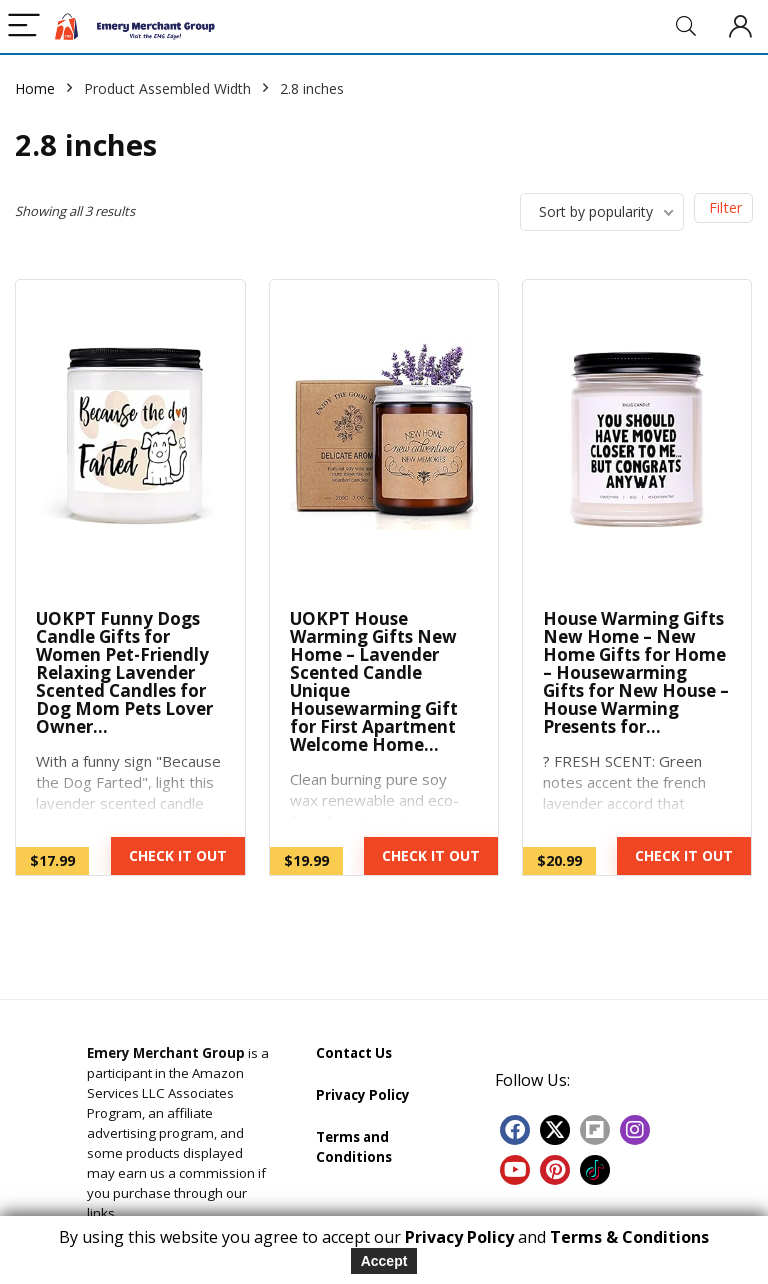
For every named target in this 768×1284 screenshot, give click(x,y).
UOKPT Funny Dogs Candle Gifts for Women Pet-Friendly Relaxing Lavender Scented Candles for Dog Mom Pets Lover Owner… (124, 672)
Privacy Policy (363, 1095)
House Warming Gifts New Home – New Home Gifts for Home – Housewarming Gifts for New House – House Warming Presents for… (636, 672)
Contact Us (354, 1053)
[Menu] (24, 26)
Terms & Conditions (629, 1237)
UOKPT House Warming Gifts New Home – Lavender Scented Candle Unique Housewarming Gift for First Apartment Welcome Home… (374, 681)
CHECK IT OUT (178, 855)
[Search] (686, 26)
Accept (384, 1261)
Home (35, 88)
